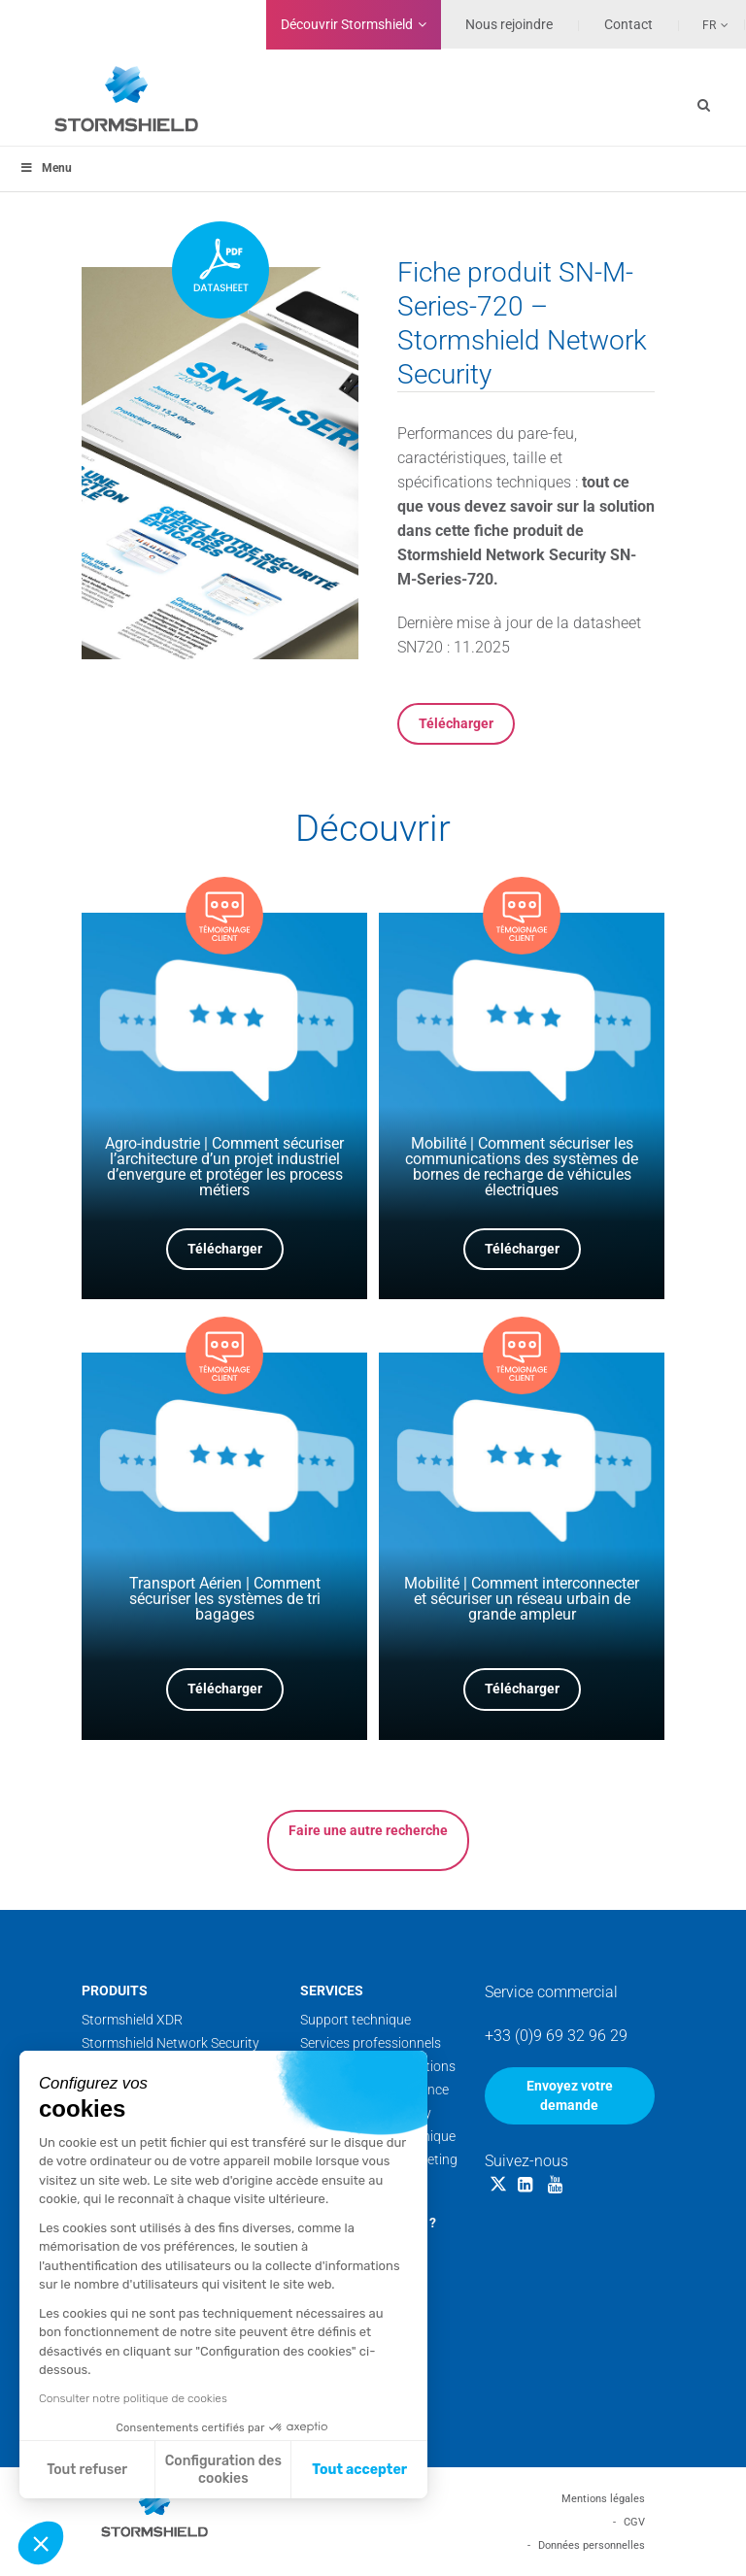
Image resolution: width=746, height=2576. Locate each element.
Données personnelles (591, 2545)
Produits (115, 1990)
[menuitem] (704, 24)
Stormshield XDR (132, 2019)
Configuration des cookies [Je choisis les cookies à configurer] (223, 2470)
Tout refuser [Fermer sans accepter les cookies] (87, 2469)
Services (331, 1990)
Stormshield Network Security (170, 2043)
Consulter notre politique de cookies (133, 2398)
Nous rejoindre (509, 24)
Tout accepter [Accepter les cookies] (359, 2469)
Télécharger (456, 723)
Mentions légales (603, 2498)
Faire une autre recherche (368, 1830)
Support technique (355, 2019)
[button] (40, 2543)
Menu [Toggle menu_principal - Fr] (45, 168)
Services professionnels (370, 2043)
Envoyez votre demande (569, 2095)
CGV (634, 2522)
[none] (704, 24)
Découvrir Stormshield (347, 24)
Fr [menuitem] (709, 25)
